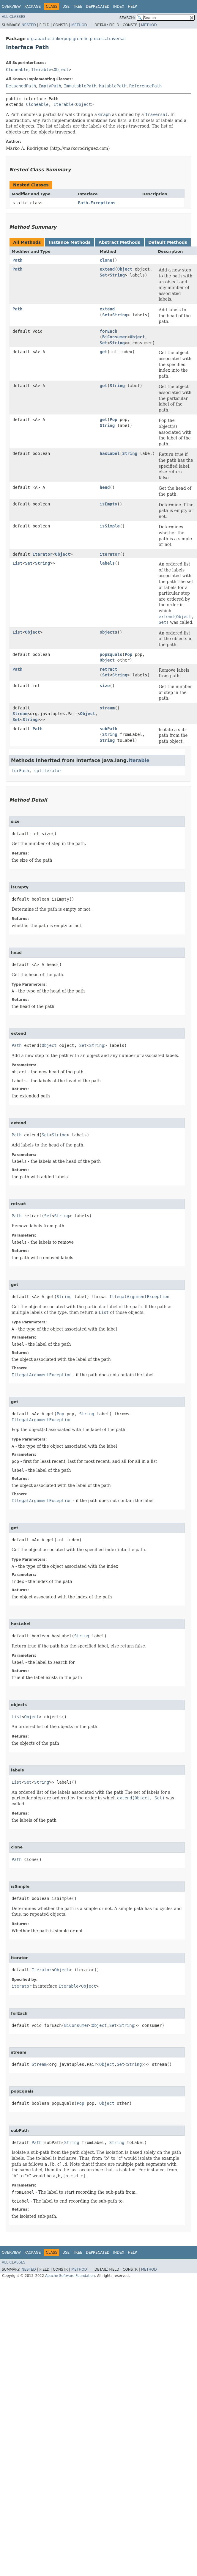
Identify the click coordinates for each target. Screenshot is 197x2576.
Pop (113, 419)
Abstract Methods (119, 242)
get (103, 351)
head (105, 487)
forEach (108, 331)
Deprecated (98, 6)
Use (66, 6)
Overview (11, 6)
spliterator (48, 770)
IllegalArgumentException (139, 1296)
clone (106, 260)
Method (79, 25)
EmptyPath (50, 86)
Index (118, 6)
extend (107, 269)
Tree (77, 6)
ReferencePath (145, 86)
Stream (20, 713)
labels (107, 563)
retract (108, 669)
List (17, 563)
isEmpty (108, 504)
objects (108, 632)
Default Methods (167, 242)
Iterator (42, 554)
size (105, 685)
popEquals (111, 654)
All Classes (13, 17)
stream (107, 708)
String (117, 275)
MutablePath (113, 86)
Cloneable (17, 69)
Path (17, 260)
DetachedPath (21, 86)
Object (61, 69)
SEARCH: (127, 18)
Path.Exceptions (96, 202)
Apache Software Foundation (70, 2276)
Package (32, 6)
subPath (108, 728)
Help (132, 6)
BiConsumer (114, 336)
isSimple (110, 526)
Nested (28, 25)
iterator (110, 554)
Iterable (41, 69)
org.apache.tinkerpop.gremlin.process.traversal (76, 38)
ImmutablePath (80, 86)
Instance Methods (69, 242)
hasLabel (110, 453)
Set (103, 275)
